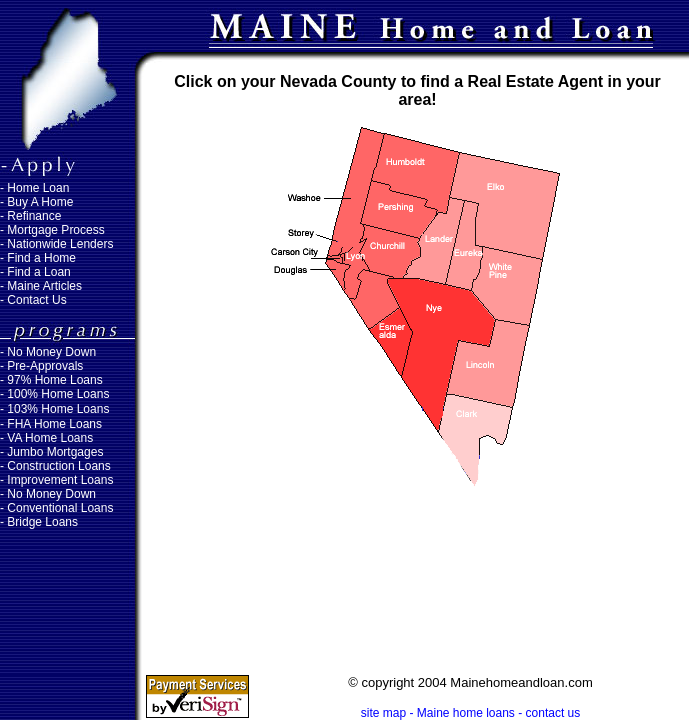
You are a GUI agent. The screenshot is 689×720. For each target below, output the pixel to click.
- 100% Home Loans (54, 394)
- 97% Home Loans (51, 380)
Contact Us (36, 300)
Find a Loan (38, 272)
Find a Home (41, 258)
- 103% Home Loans (54, 409)
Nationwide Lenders (60, 244)
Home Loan (38, 188)
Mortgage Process (55, 230)
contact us (553, 713)
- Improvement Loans (56, 480)
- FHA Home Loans (51, 424)
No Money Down (51, 352)
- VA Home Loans (46, 438)
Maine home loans (466, 713)
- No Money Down (48, 494)
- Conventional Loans (56, 508)
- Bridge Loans (39, 522)
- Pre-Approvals (41, 366)
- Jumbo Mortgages (51, 452)
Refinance (34, 216)
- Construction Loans (55, 466)
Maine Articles (44, 286)
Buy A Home (40, 202)
